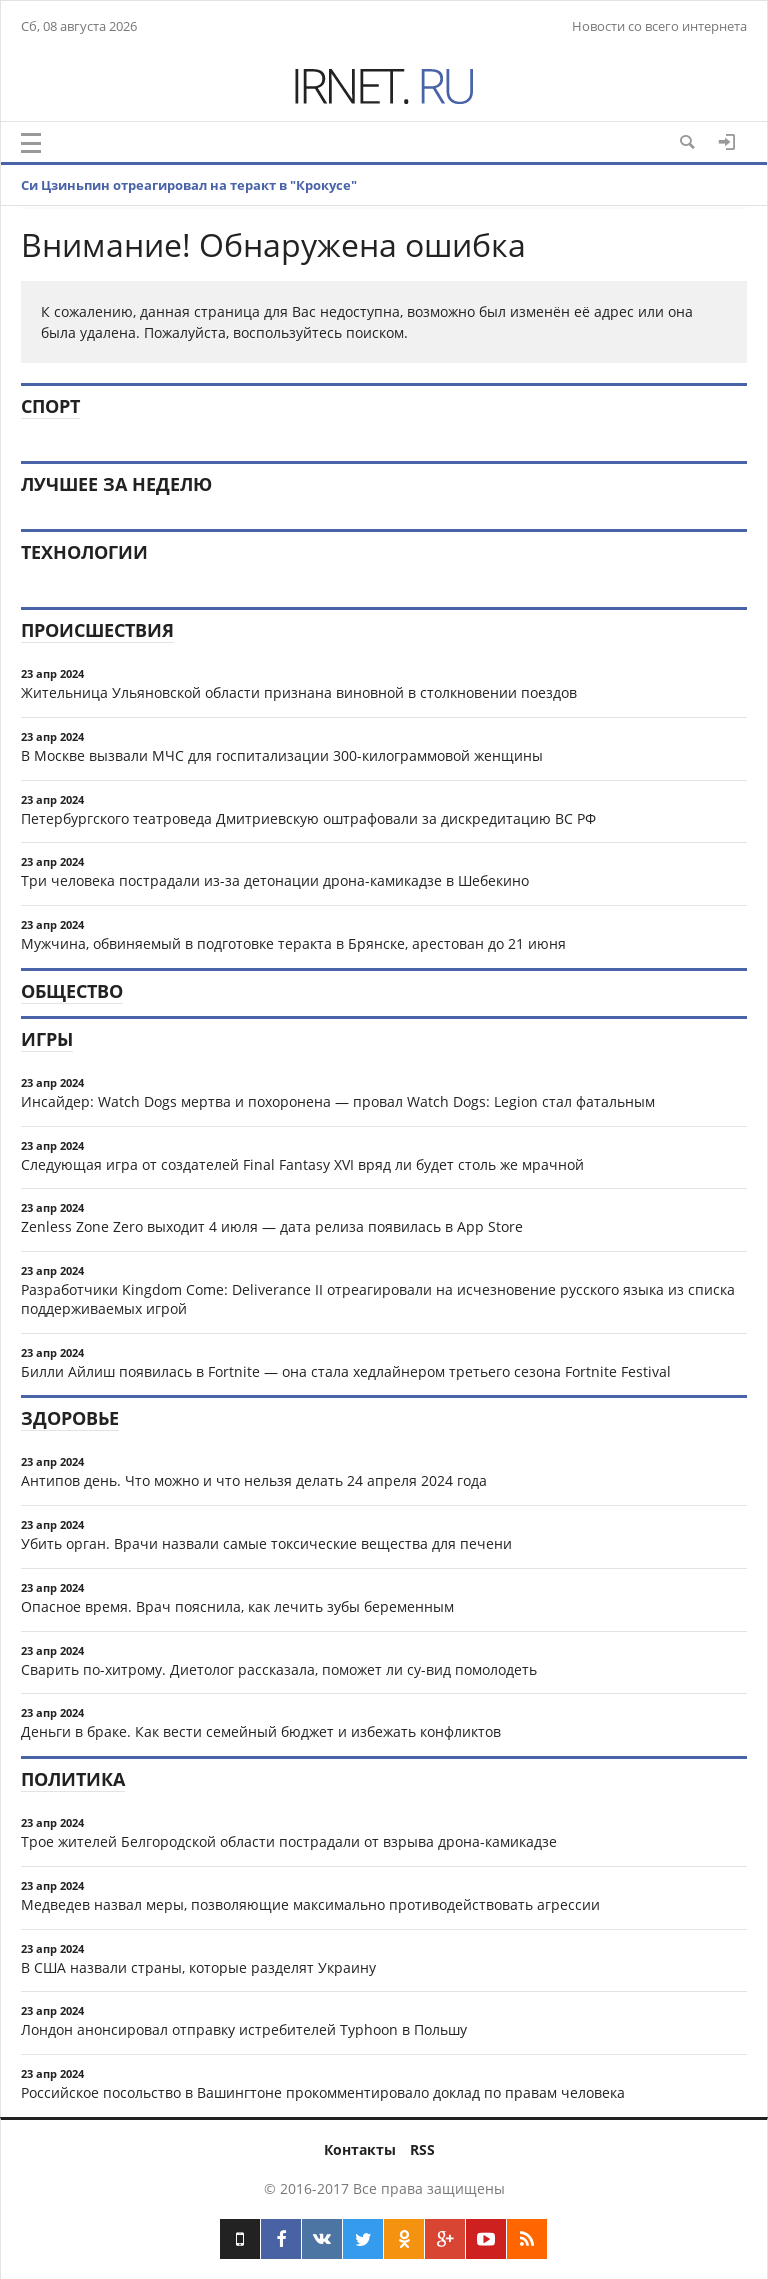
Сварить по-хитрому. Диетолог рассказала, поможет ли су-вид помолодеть (279, 1669)
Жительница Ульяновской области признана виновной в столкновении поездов (299, 692)
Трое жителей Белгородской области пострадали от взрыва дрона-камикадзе (289, 1841)
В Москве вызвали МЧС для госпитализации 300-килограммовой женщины (282, 755)
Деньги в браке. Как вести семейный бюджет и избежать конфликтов (261, 1731)
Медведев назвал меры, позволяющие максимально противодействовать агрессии (310, 1904)
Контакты (360, 2149)
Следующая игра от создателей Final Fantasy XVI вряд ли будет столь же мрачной (302, 1164)
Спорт (50, 406)
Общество (72, 991)
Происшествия (97, 630)
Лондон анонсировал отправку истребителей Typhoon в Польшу (244, 2029)
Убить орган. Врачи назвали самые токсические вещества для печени (266, 1543)
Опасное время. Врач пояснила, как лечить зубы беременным (237, 1606)
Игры (47, 1039)
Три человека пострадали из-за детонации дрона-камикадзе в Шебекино (275, 880)
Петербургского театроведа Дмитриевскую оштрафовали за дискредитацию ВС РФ (308, 818)
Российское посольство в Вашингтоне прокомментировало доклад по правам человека (323, 2092)
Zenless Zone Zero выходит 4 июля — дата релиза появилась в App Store (272, 1226)
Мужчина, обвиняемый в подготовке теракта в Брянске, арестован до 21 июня (293, 943)
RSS (422, 2149)
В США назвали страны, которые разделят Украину (198, 1967)
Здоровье (70, 1418)
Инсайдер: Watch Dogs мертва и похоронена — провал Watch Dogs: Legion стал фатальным (338, 1101)
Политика (73, 1779)
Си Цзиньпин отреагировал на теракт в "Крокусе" (189, 185)
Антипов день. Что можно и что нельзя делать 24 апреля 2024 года (254, 1480)
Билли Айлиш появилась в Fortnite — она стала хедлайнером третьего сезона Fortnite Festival (346, 1371)
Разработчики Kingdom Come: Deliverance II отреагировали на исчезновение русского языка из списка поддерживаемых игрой (378, 1299)
